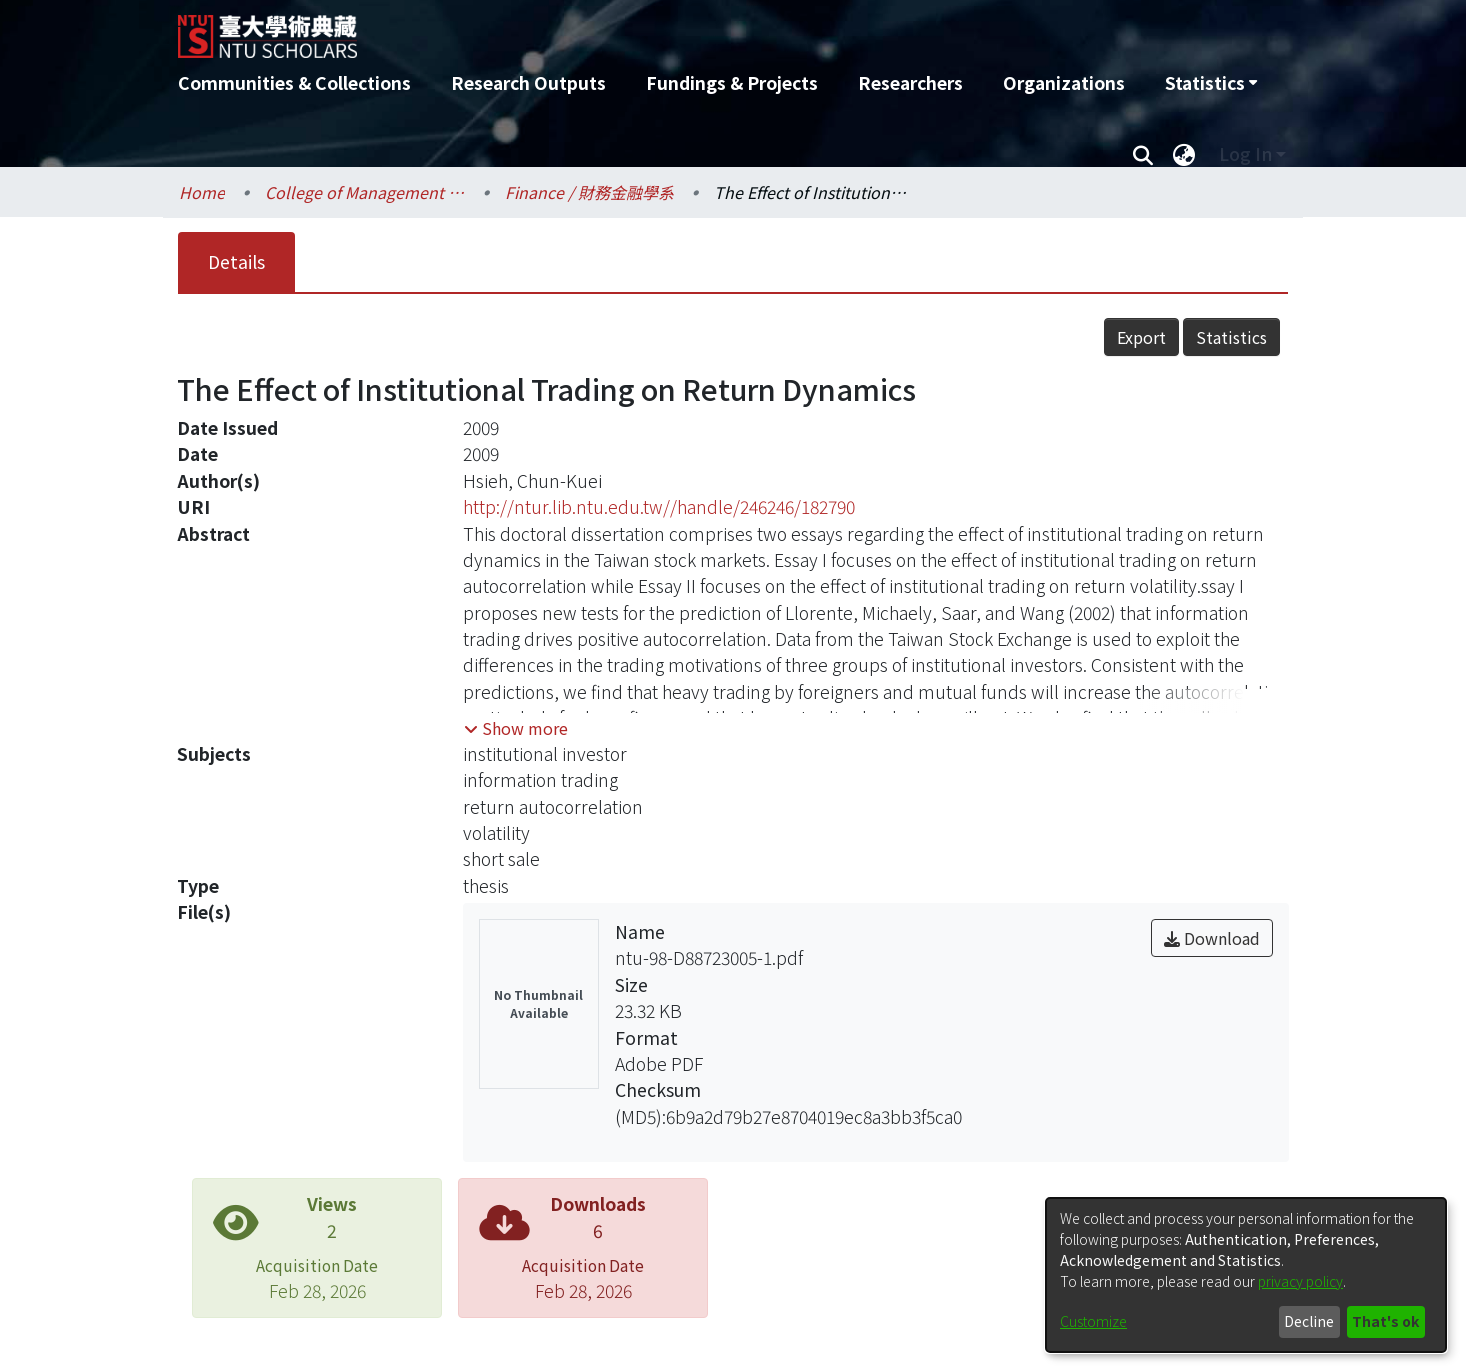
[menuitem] (1211, 83)
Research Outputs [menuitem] (528, 82)
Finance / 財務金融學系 (589, 192)
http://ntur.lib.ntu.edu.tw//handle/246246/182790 (659, 506)
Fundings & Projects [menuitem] (732, 82)
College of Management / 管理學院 (365, 192)
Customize (1093, 1321)
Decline (1309, 1321)
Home (202, 192)
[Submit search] (1142, 154)
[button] (516, 728)
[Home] (625, 29)
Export (1141, 337)
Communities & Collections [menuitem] (294, 82)
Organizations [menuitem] (1064, 82)
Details (236, 261)
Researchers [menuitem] (910, 82)
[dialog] (1246, 1275)
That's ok (1385, 1321)
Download (1212, 938)
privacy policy (1300, 1281)
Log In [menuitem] (1245, 153)
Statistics (1231, 337)
